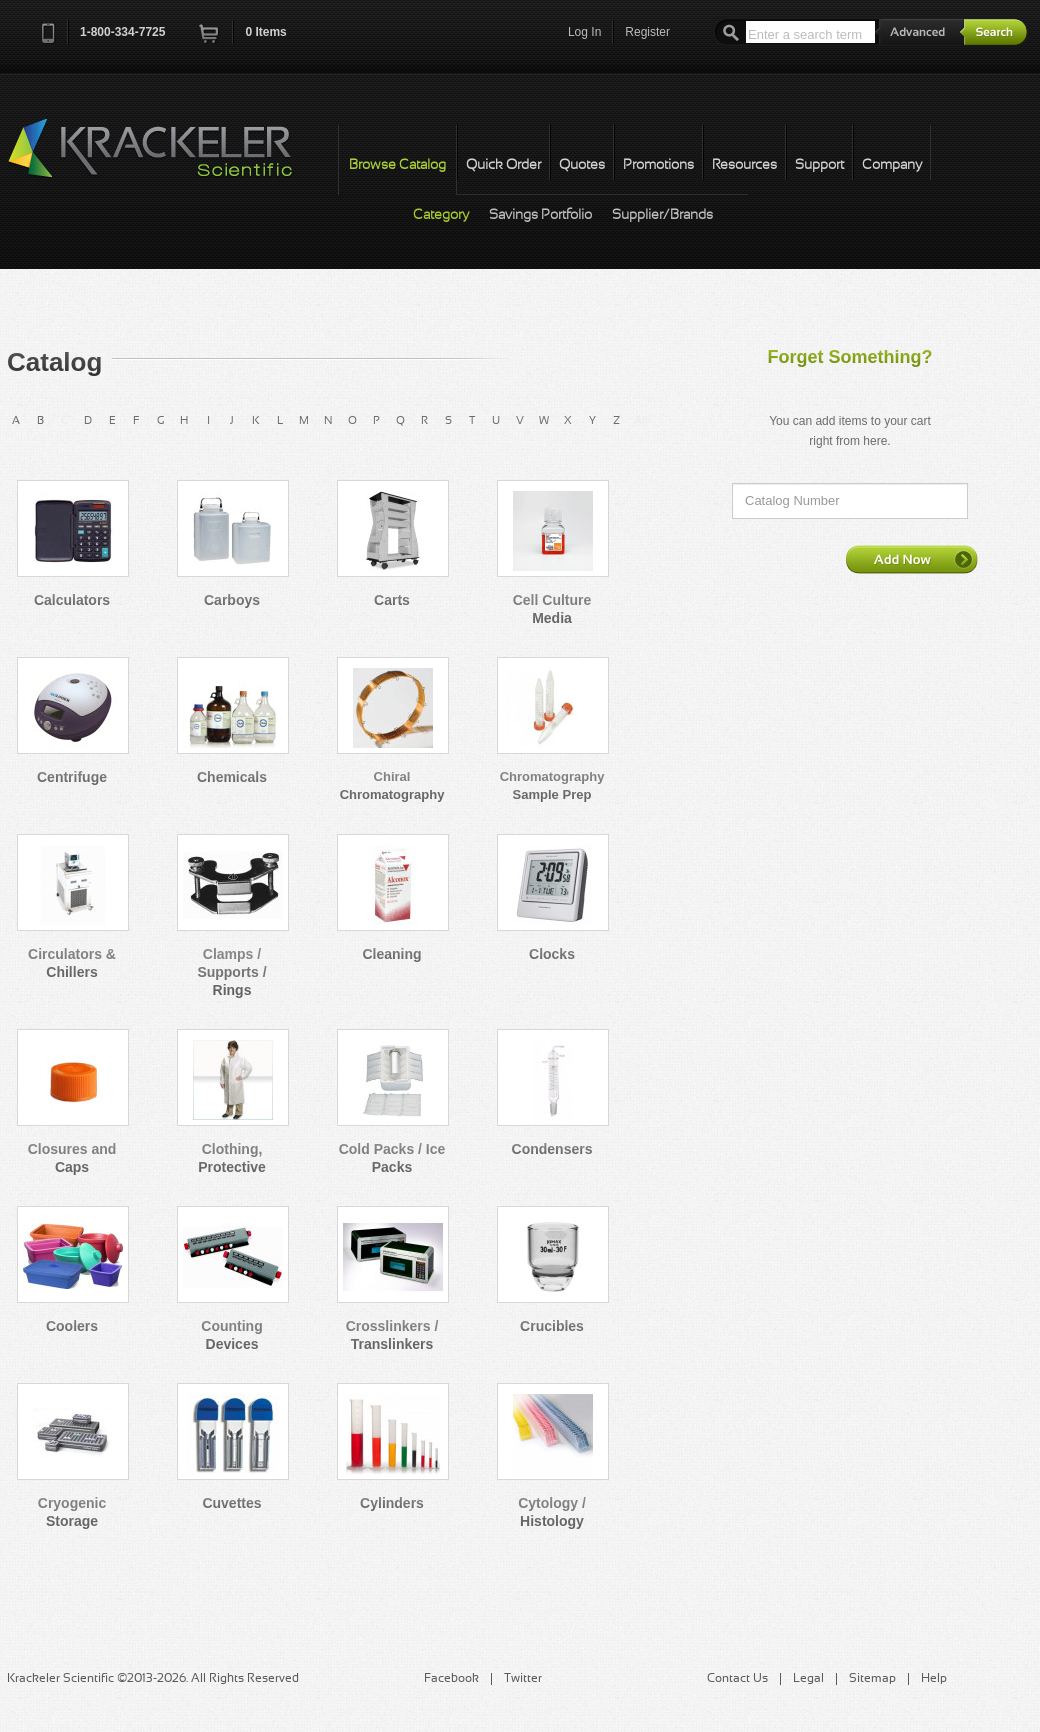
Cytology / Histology (552, 1512)
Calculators (72, 600)
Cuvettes (231, 1503)
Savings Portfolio (540, 215)
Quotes (582, 165)
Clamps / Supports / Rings (231, 972)
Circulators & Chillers (72, 963)
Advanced (920, 31)
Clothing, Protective (232, 1158)
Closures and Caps (72, 1158)
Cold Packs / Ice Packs (392, 1158)
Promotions (658, 165)
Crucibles (552, 1326)
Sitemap (872, 1679)
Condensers (552, 1149)
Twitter (523, 1679)
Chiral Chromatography (392, 785)
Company (892, 165)
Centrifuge (72, 777)
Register (647, 32)
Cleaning (391, 954)
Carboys (232, 600)
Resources (744, 165)
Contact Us (737, 1679)
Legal (808, 1679)
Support (819, 165)
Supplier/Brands (662, 215)
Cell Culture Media (552, 609)
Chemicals (232, 777)
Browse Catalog (397, 165)
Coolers (72, 1326)
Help (934, 1679)
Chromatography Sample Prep (552, 785)
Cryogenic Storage (72, 1512)
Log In (584, 32)
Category (441, 215)
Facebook (451, 1679)
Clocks (552, 954)
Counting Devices (231, 1335)
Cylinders (392, 1503)
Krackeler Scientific (170, 159)
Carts (392, 600)
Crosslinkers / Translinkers (392, 1335)
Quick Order (503, 165)
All (641, 421)
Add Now (912, 559)
